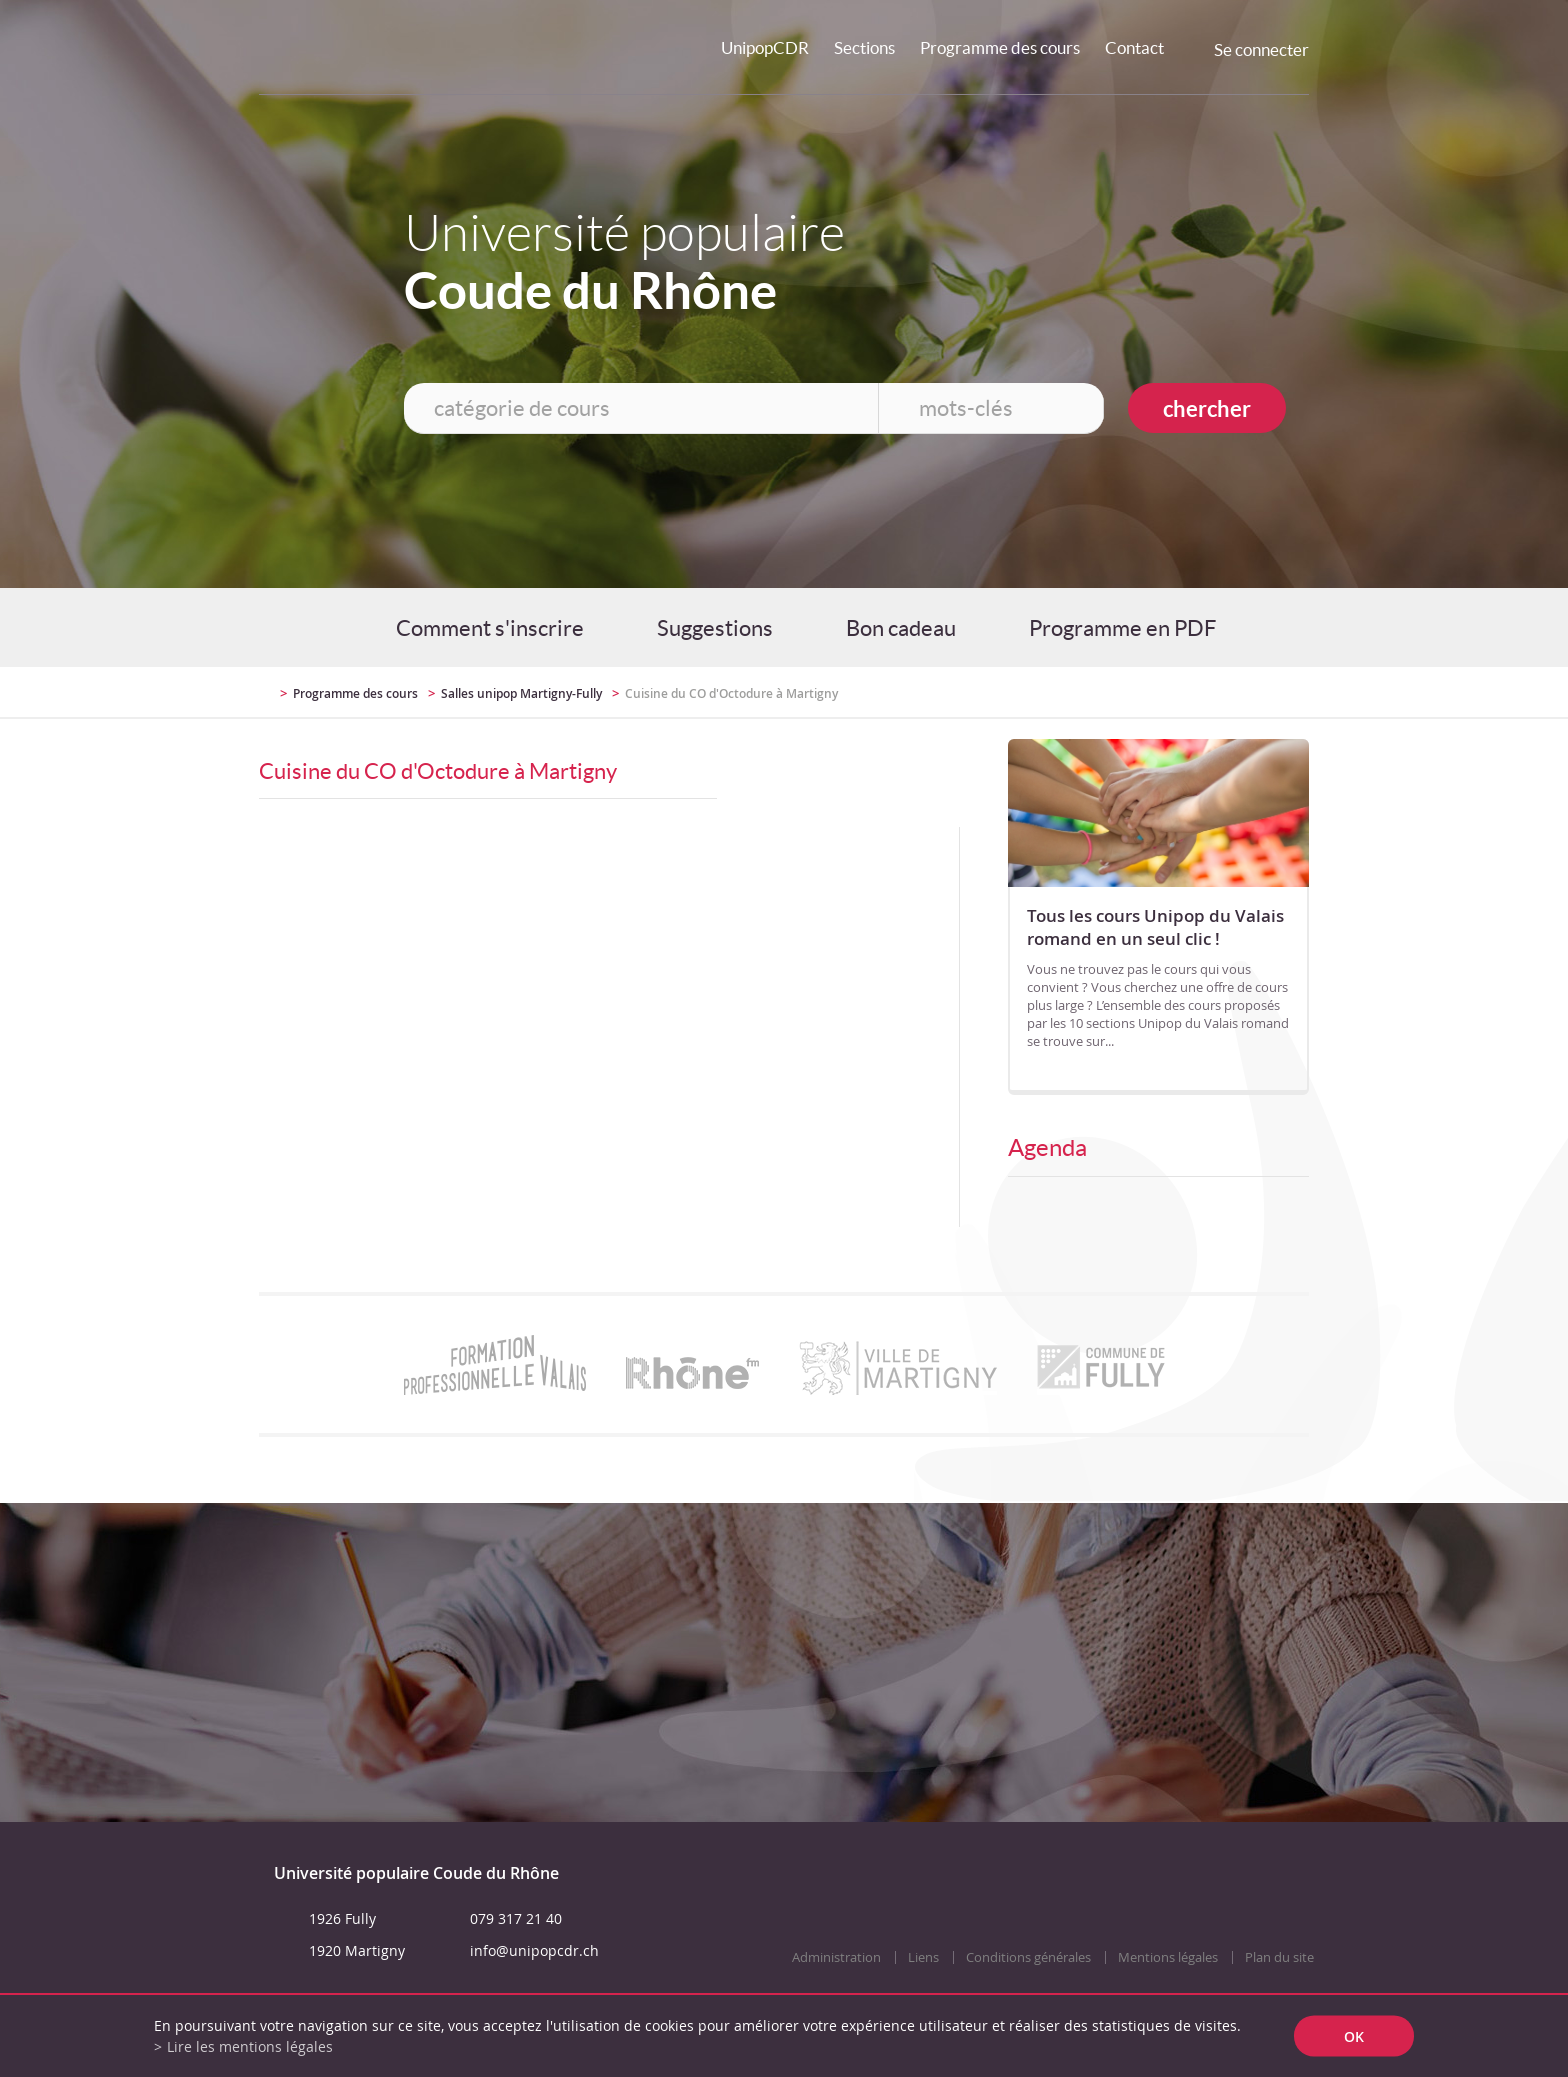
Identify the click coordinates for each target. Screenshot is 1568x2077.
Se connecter (1261, 49)
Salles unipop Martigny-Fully (521, 693)
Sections (864, 47)
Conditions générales (1028, 1957)
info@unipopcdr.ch (534, 1950)
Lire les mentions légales (250, 2046)
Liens (923, 1957)
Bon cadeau (901, 628)
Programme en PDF (1122, 628)
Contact (1134, 47)
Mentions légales (1168, 1957)
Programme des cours (1000, 47)
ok (1354, 2036)
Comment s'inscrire (490, 628)
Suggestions (715, 628)
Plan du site (1279, 1957)
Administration (836, 1957)
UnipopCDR (765, 47)
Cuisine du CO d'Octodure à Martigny (731, 693)
